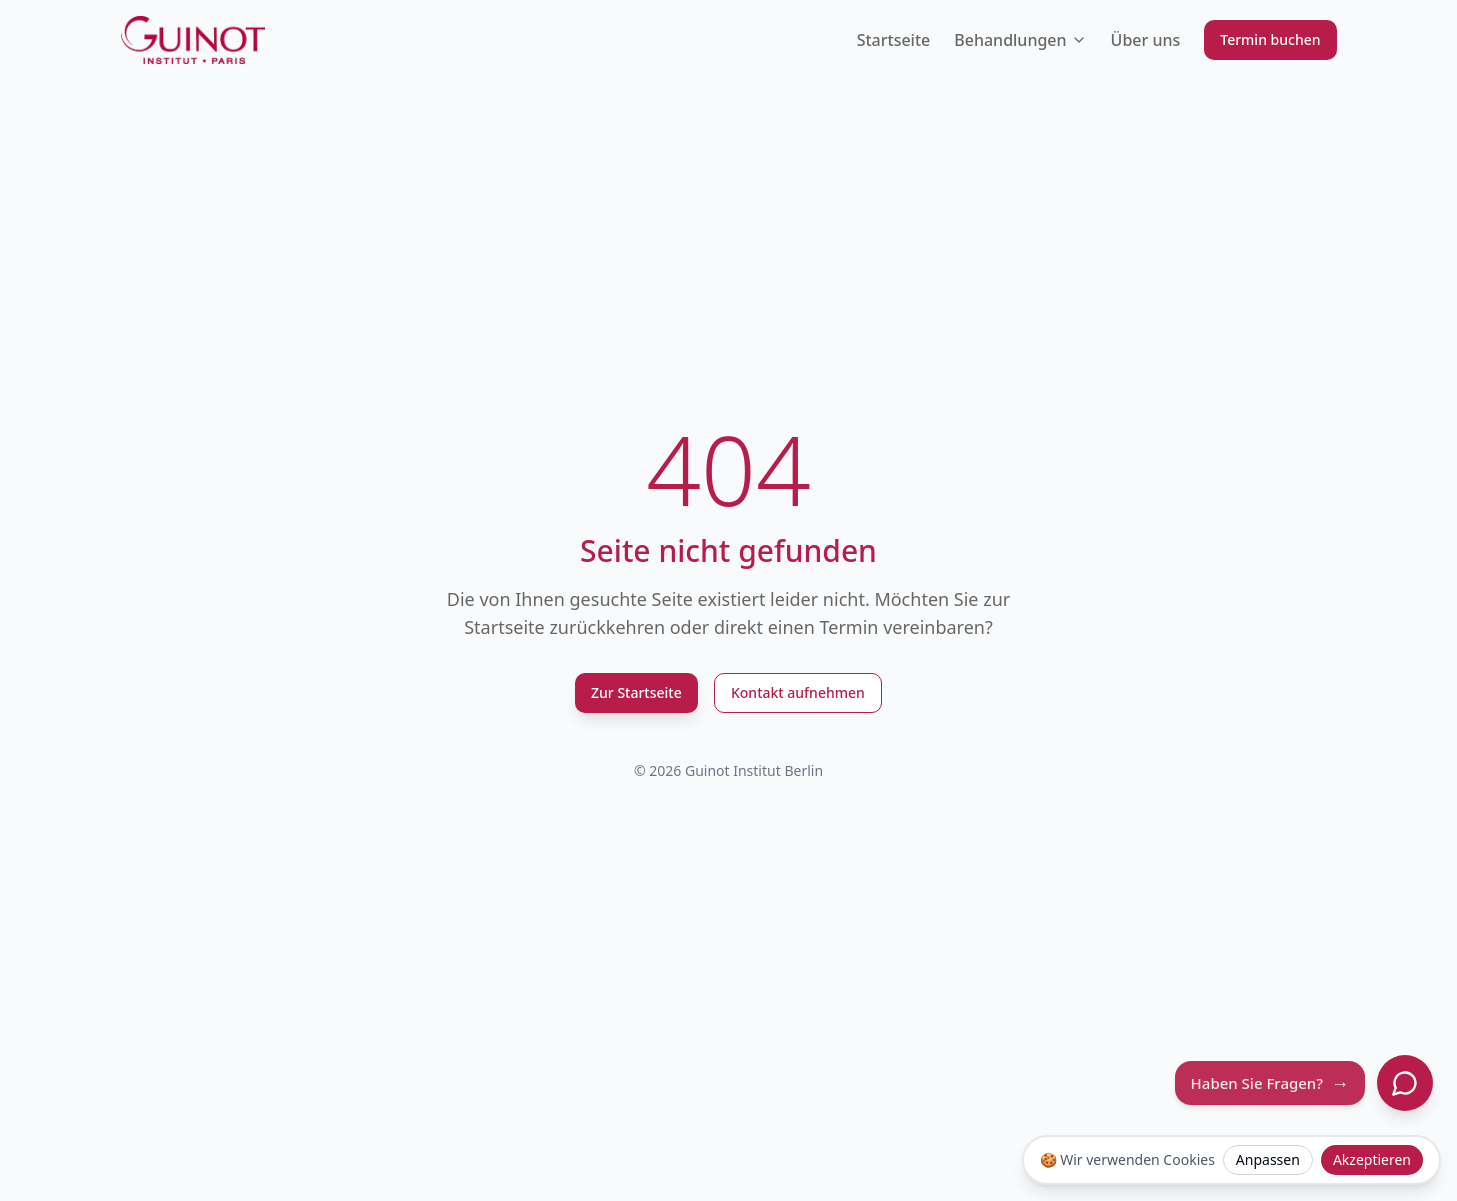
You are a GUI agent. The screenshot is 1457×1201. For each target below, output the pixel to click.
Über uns (1146, 40)
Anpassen (1268, 1159)
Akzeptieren (1372, 1159)
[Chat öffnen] (1405, 1083)
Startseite (894, 40)
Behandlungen (1020, 40)
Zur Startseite (636, 692)
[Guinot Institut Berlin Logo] (193, 40)
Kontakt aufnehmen (798, 692)
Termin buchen (1270, 39)
